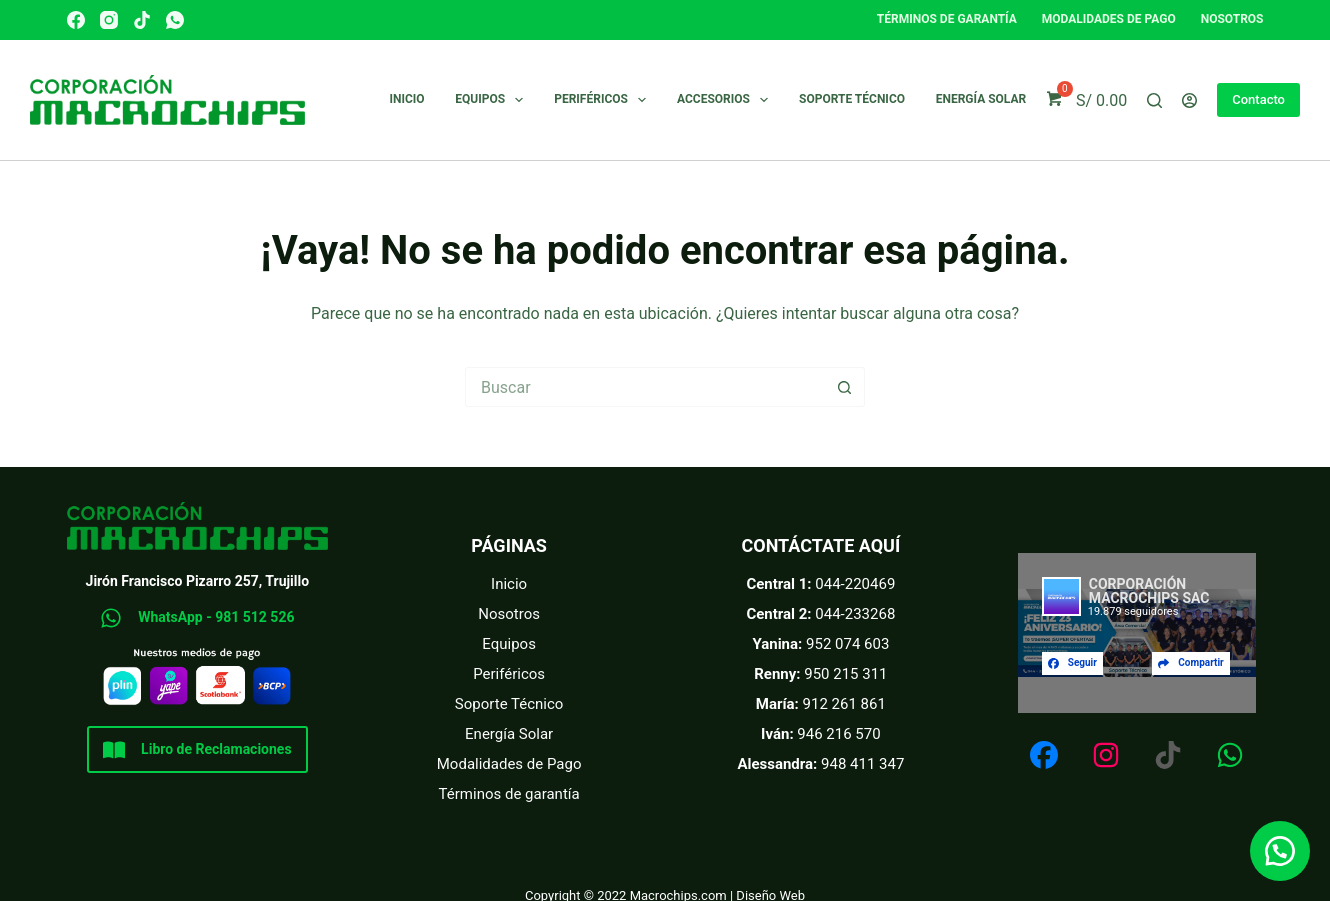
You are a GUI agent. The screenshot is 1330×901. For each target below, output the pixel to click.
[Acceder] (1189, 100)
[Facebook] (76, 20)
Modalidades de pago (1109, 19)
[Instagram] (109, 20)
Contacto (1258, 99)
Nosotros (1232, 19)
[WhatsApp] (175, 20)
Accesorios (726, 100)
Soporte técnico (852, 99)
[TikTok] (142, 20)
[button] (1280, 851)
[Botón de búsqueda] (845, 387)
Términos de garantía (947, 19)
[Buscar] (1154, 100)
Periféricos (604, 100)
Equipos (493, 100)
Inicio (406, 99)
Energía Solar (981, 99)
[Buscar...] (645, 387)
